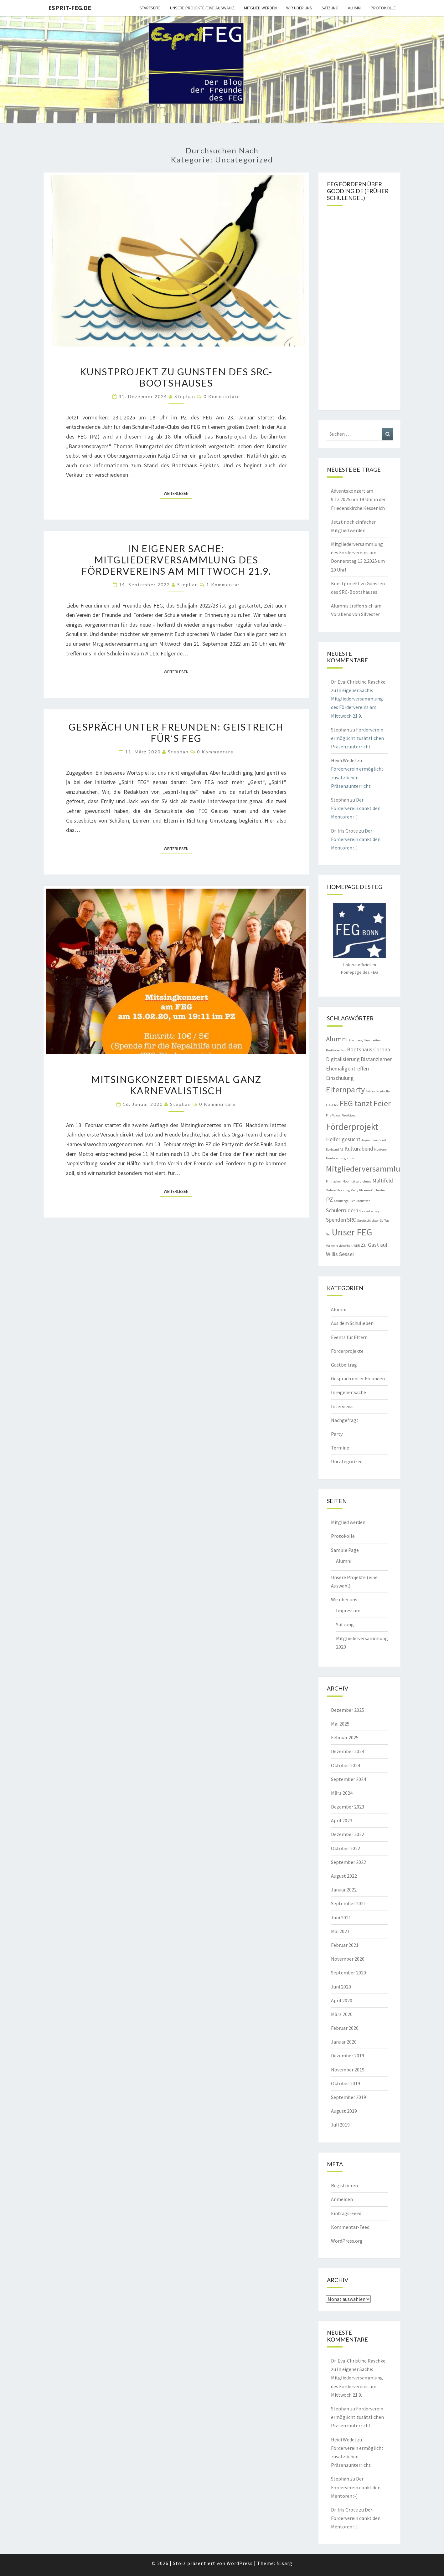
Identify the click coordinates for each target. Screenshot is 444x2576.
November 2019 (347, 2069)
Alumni (354, 8)
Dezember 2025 (347, 1710)
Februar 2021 (345, 1945)
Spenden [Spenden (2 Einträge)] (336, 1219)
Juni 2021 (341, 1917)
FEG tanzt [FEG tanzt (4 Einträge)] (356, 1103)
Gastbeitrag (344, 1365)
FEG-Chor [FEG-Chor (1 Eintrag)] (332, 1105)
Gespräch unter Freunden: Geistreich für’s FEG (176, 732)
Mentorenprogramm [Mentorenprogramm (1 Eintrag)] (340, 1158)
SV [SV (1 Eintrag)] (381, 1221)
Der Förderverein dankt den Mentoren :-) (355, 808)
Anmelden (342, 2199)
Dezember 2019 (347, 2055)
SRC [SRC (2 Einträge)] (351, 1219)
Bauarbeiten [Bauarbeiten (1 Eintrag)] (372, 1040)
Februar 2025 (345, 1737)
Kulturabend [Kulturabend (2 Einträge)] (358, 1148)
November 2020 (347, 1959)
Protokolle (383, 8)
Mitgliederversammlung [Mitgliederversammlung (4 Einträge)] (367, 1168)
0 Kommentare (222, 396)
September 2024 (348, 1779)
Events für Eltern (349, 1337)
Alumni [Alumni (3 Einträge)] (337, 1038)
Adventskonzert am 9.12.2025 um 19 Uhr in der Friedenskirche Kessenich (358, 499)
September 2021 (348, 1903)
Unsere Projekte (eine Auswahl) (202, 8)
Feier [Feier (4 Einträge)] (382, 1103)
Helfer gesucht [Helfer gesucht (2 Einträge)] (343, 1139)
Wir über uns (299, 8)
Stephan (184, 396)
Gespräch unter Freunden (358, 1378)
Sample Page (345, 1550)
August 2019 (344, 2111)
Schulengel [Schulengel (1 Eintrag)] (341, 1201)
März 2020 (342, 2014)
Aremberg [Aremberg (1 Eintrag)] (356, 1040)
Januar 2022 (344, 1889)
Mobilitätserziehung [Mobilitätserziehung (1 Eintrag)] (357, 1181)
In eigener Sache (348, 1392)
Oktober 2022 (345, 1848)
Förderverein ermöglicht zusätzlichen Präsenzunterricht (357, 738)
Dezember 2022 (347, 1834)
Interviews (342, 1406)
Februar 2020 (345, 2028)
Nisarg (284, 2563)
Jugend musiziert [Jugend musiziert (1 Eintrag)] (373, 1140)
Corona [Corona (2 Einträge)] (381, 1049)
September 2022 (348, 1862)
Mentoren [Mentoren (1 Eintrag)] (381, 1149)
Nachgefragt (345, 1420)
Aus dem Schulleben (352, 1323)
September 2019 (348, 2097)
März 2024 (342, 1793)
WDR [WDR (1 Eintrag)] (357, 1246)
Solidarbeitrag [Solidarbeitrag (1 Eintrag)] (369, 1211)
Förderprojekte (347, 1351)
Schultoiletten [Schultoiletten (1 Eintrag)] (360, 1201)
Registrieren (344, 2185)
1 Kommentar (223, 584)
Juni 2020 (341, 1986)
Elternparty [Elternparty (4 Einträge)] (345, 1089)
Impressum (348, 1610)
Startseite (150, 8)
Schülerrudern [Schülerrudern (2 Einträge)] (342, 1210)
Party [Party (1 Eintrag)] (354, 1190)
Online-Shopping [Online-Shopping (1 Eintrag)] (338, 1190)
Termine (340, 1448)
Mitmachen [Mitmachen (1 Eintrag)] (334, 1181)
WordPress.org (347, 2241)
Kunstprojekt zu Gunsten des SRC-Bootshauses (176, 377)
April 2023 (341, 1820)
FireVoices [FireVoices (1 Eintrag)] (348, 1115)
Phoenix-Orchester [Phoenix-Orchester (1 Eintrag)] (372, 1190)
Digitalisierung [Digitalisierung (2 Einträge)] (343, 1059)
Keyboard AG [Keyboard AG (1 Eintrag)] (334, 1149)
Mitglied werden (260, 8)
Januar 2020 (344, 2042)
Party (337, 1434)
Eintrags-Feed (346, 2213)
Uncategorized (347, 1461)
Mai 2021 (340, 1931)
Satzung (330, 8)
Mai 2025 (340, 1724)
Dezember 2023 (347, 1807)
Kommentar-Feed (350, 2227)
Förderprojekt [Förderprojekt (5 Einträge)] (352, 1126)
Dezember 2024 (347, 1751)
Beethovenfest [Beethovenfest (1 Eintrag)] (336, 1050)
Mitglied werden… (350, 1522)
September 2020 (348, 1972)
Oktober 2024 (345, 1765)
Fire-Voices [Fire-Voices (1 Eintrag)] (333, 1115)
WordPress (240, 2563)
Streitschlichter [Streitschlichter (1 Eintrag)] (368, 1221)
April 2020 (341, 2000)
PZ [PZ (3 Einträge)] (329, 1199)
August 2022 (344, 1876)
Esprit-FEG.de (69, 8)
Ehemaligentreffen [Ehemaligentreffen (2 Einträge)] (347, 1068)
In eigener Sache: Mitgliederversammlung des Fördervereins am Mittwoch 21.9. (176, 560)
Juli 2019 (340, 2125)
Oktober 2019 (345, 2083)
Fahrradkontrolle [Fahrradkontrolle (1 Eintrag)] (378, 1091)
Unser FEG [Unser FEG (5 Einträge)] (352, 1232)
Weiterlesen (178, 493)
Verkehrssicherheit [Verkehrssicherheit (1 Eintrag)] (339, 1246)
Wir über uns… (346, 1599)
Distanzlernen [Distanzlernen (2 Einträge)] (377, 1059)
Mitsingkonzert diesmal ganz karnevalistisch (176, 1085)
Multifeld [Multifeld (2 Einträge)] (382, 1180)
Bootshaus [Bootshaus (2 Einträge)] (359, 1049)
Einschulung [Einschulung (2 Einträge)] (340, 1078)
